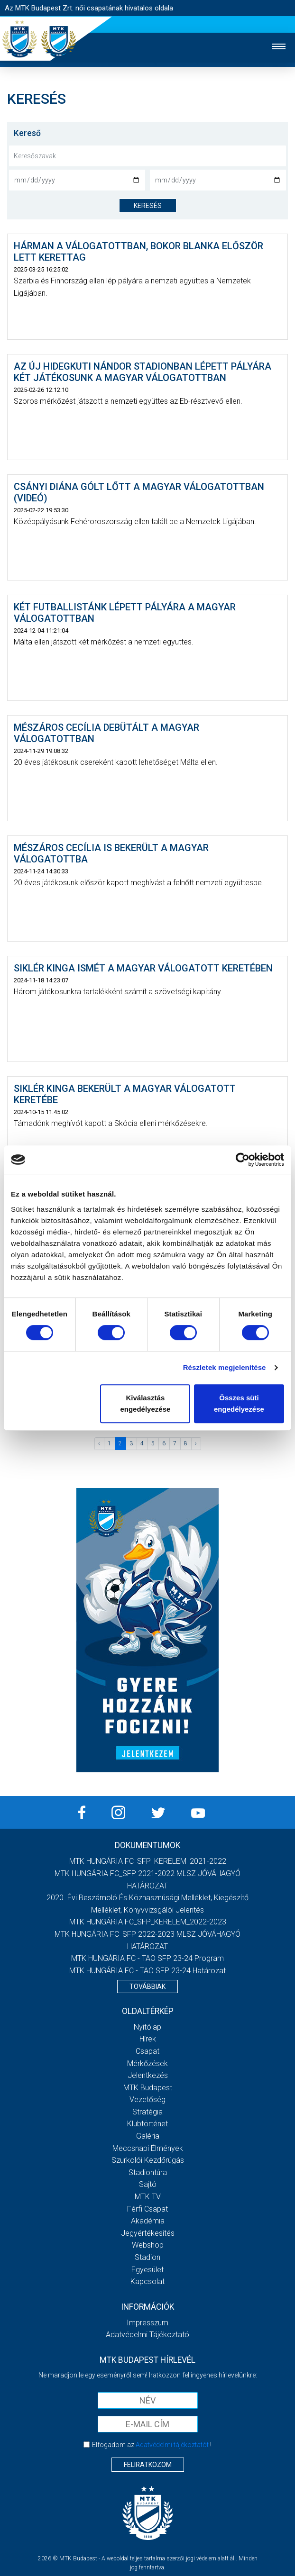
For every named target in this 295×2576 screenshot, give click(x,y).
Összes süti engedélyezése (239, 1403)
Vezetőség (147, 2099)
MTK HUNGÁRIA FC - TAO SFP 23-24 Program (147, 1958)
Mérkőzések (147, 2063)
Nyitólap (147, 2027)
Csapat (147, 2051)
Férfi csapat (147, 2208)
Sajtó (148, 2184)
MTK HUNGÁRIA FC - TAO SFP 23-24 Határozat (147, 1970)
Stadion (147, 2257)
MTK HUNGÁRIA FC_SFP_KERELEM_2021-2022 (147, 1861)
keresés (148, 205)
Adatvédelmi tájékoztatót (172, 2445)
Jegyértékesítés (148, 2233)
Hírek (147, 2038)
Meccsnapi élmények (147, 2148)
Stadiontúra (148, 2172)
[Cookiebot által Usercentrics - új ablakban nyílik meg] (242, 1159)
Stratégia (147, 2111)
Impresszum (147, 2322)
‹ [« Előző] (99, 1443)
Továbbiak (147, 1986)
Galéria (147, 2136)
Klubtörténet (147, 2123)
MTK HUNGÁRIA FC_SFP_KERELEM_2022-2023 (147, 1921)
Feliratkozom (148, 2464)
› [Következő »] (196, 1443)
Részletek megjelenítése (224, 1367)
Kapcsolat (147, 2281)
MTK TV (148, 2196)
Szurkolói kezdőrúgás (147, 2160)
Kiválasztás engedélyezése (145, 1403)
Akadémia (148, 2220)
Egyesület (147, 2269)
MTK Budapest (147, 2087)
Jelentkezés (148, 2075)
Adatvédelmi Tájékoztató (147, 2334)
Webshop (148, 2244)
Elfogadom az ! (152, 2445)
